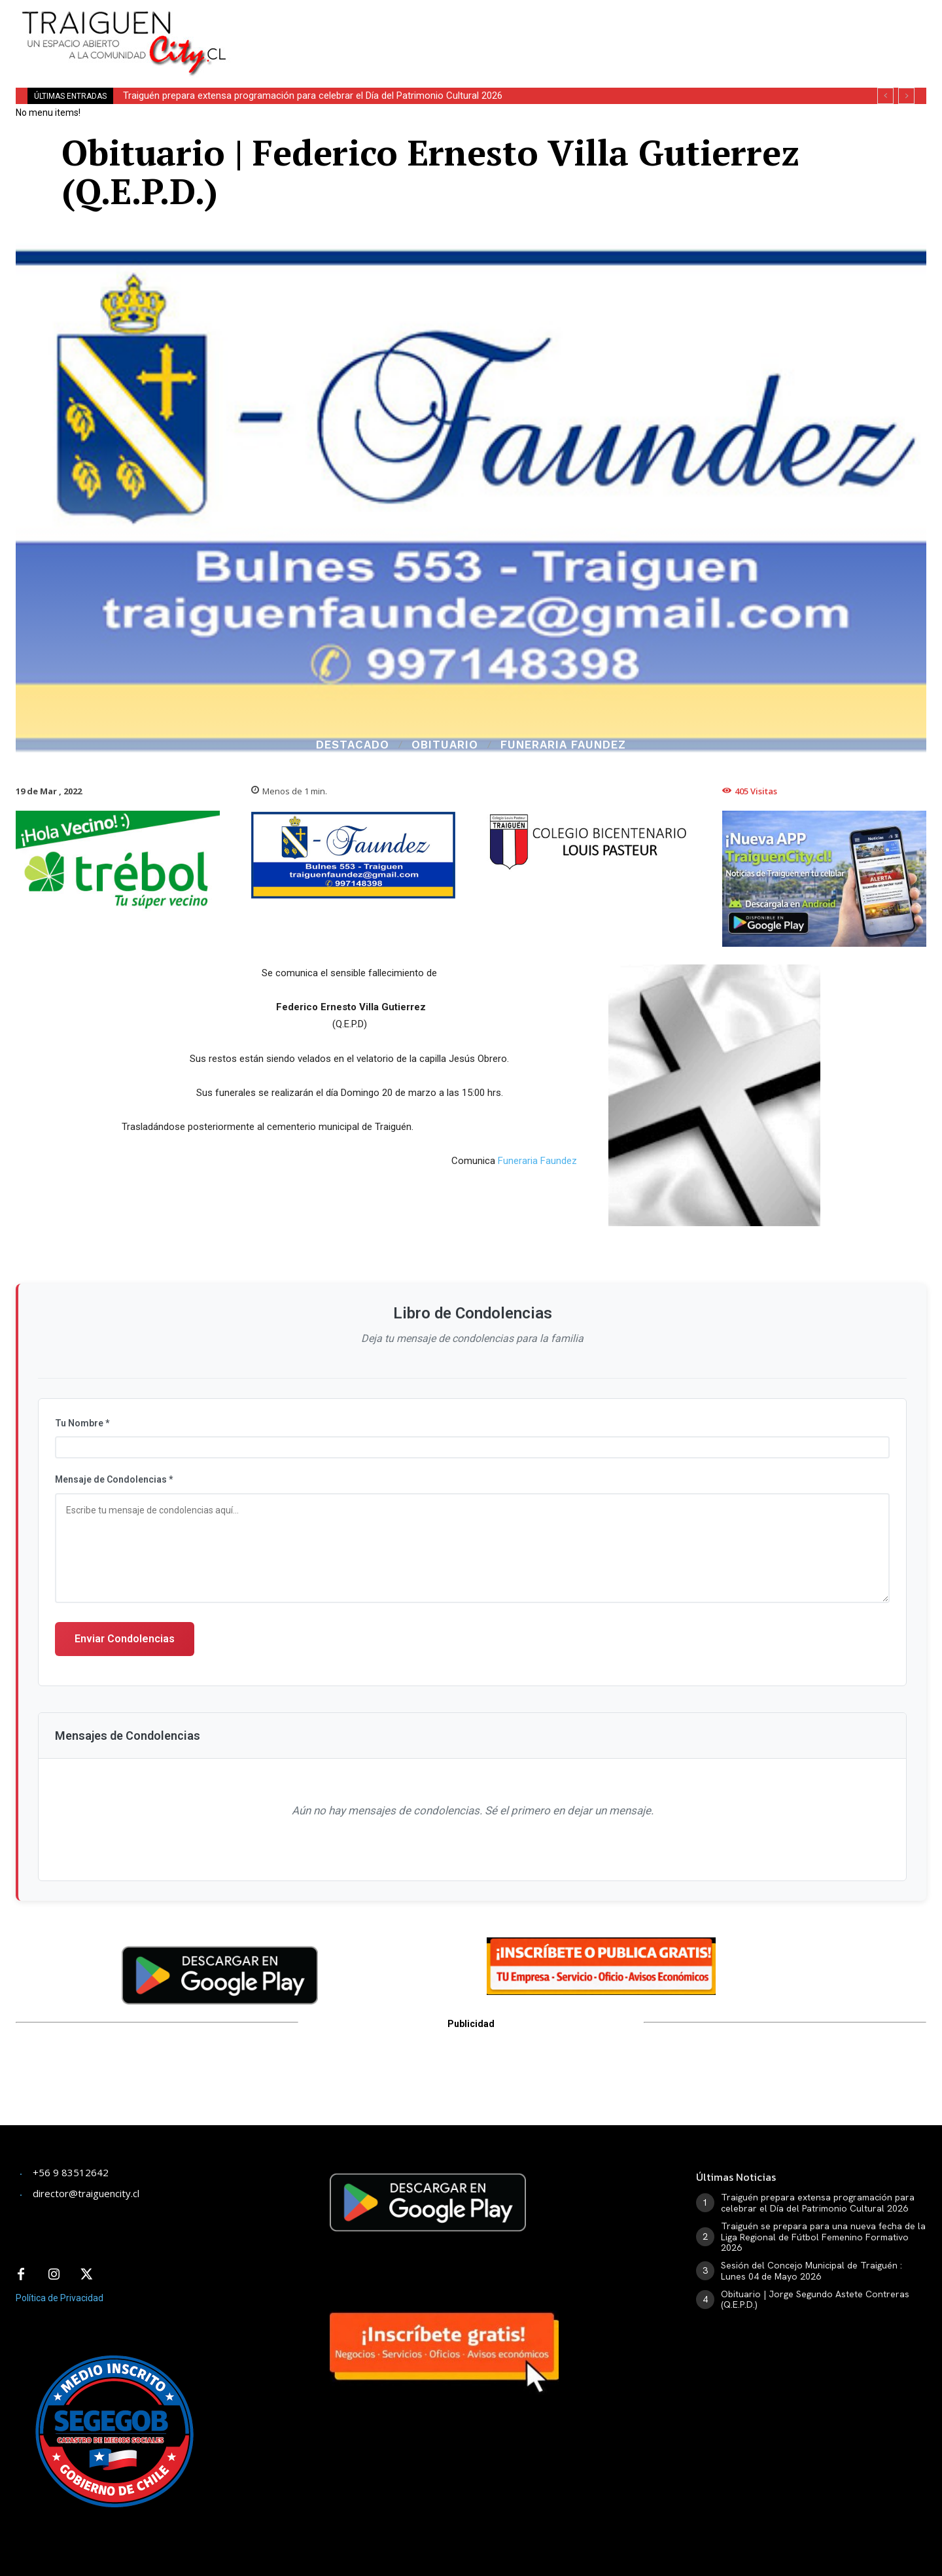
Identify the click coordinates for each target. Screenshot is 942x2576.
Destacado (352, 744)
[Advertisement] (568, 29)
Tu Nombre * (82, 1423)
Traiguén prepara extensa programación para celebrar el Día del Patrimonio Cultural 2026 (312, 95)
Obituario (444, 744)
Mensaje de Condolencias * (114, 1479)
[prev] (885, 96)
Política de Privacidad (59, 2298)
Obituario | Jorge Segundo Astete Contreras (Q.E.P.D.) (815, 2299)
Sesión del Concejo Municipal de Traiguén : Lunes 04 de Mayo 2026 (811, 2270)
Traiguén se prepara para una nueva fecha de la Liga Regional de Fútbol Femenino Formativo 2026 (823, 2237)
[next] (906, 96)
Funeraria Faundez (563, 744)
